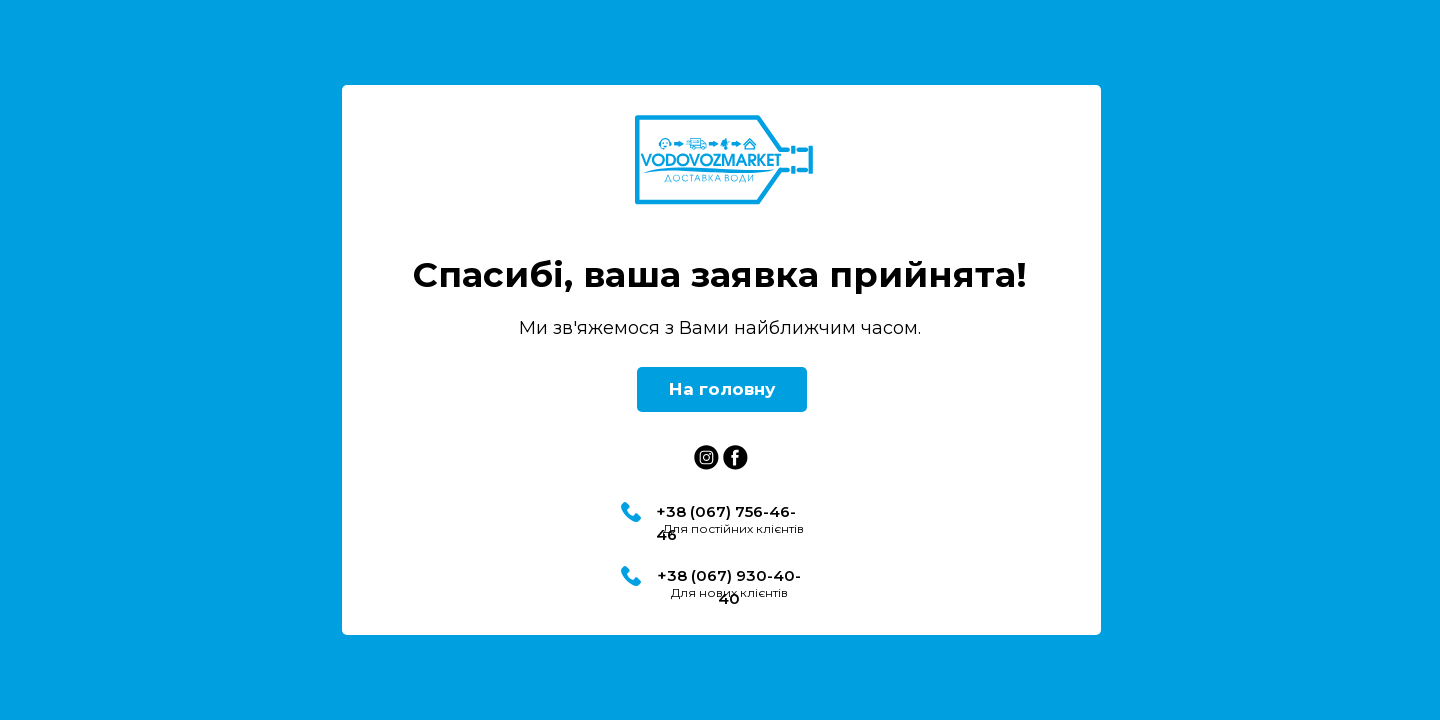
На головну (722, 389)
